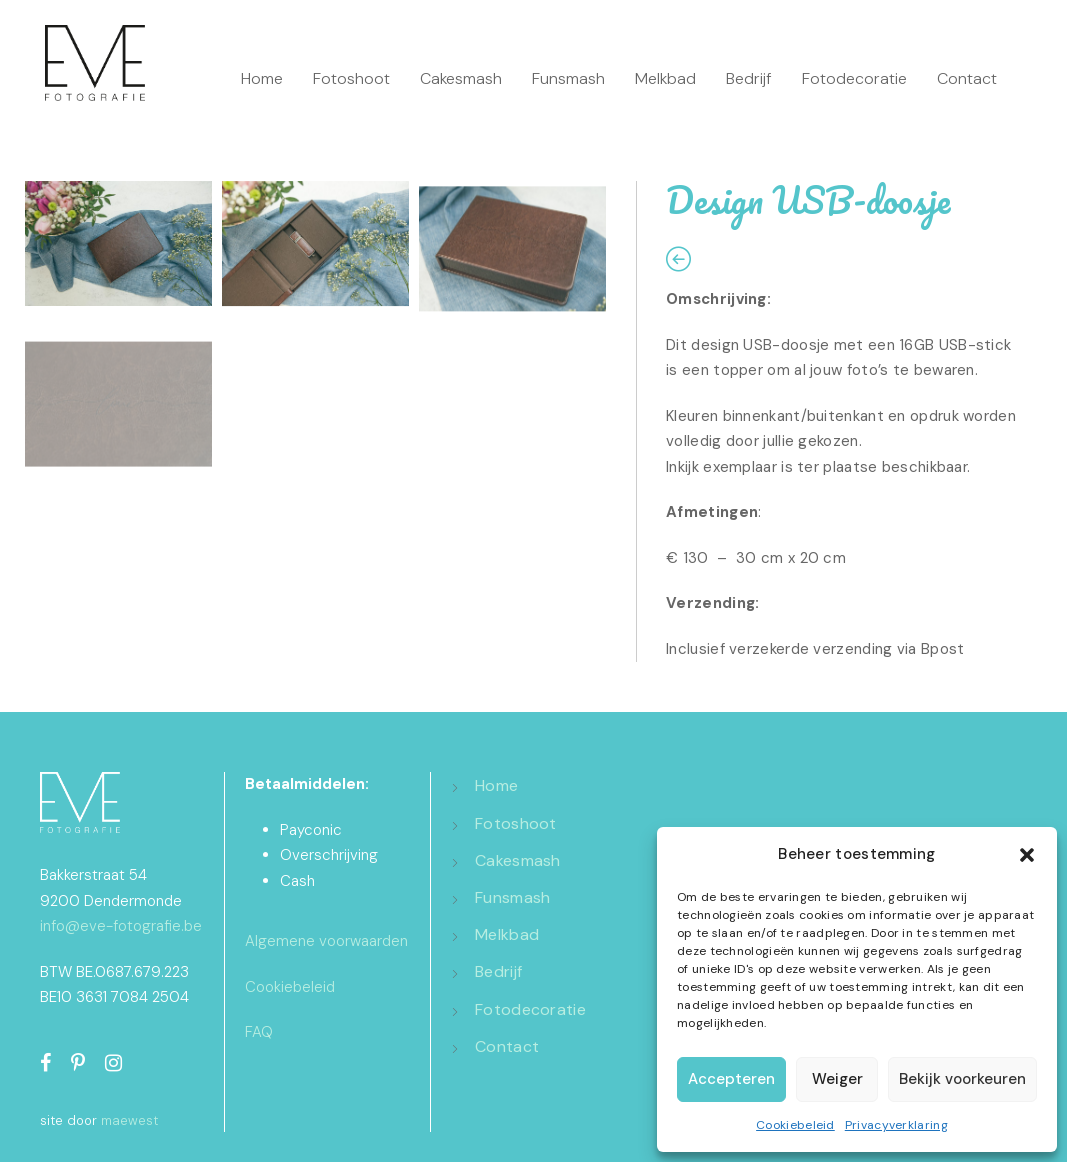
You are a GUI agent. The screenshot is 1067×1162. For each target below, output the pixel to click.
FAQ (259, 1032)
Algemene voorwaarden (326, 941)
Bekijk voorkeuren (962, 1079)
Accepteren (731, 1079)
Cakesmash (461, 78)
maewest (129, 1120)
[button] (1027, 855)
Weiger (837, 1079)
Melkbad (665, 78)
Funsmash (568, 78)
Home (262, 78)
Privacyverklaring (896, 1125)
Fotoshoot (351, 78)
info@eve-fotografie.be (121, 926)
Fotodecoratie (854, 78)
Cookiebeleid (795, 1125)
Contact (967, 78)
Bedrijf (749, 78)
